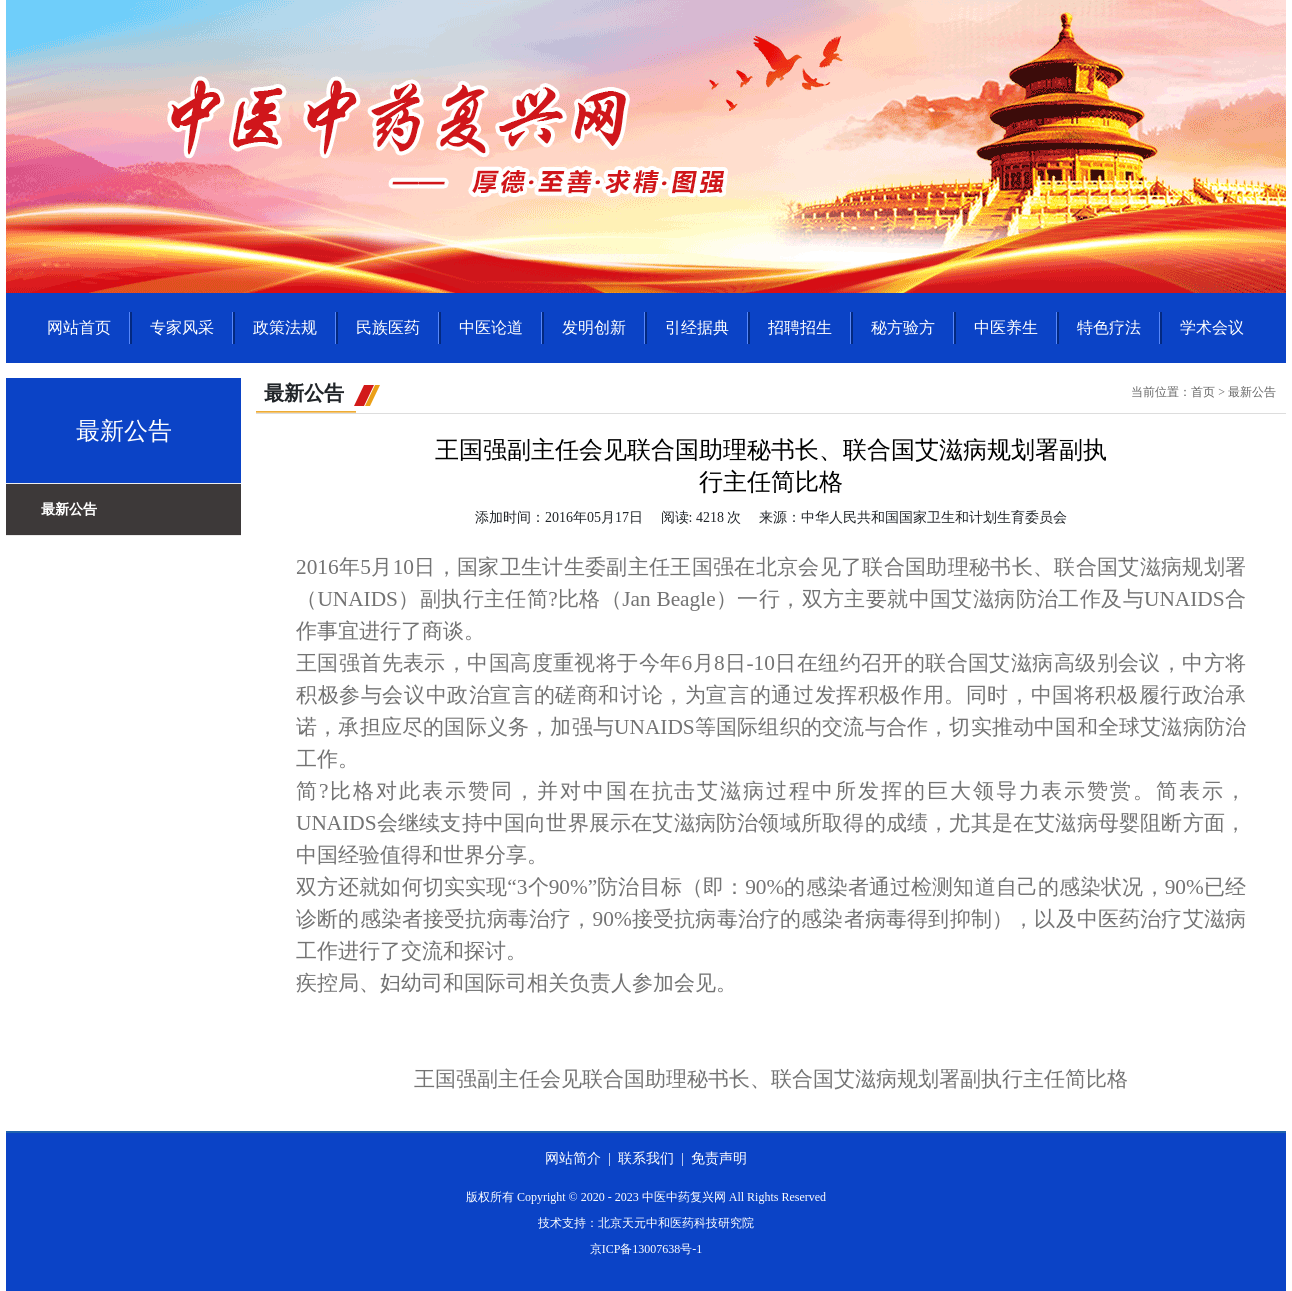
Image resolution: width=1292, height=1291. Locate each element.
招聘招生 (800, 327)
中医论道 (491, 327)
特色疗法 (1109, 327)
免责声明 (719, 1158)
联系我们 (646, 1158)
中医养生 (1006, 327)
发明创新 (594, 327)
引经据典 (697, 327)
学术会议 (1212, 327)
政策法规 (285, 327)
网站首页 (79, 327)
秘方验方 (903, 327)
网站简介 (573, 1158)
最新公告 (69, 509)
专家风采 (182, 327)
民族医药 (388, 327)
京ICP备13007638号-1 (646, 1249)
